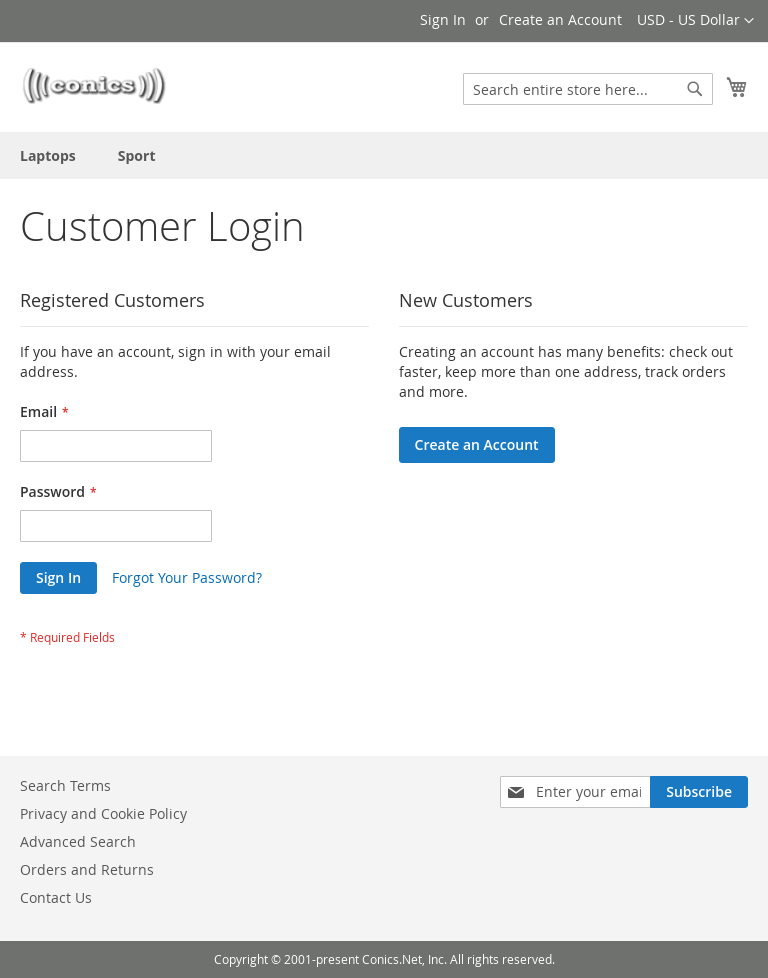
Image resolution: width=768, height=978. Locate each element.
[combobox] (588, 89)
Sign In (443, 19)
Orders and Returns (87, 869)
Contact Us (56, 897)
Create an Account (560, 19)
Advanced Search (78, 841)
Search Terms (65, 785)
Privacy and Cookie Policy (103, 813)
